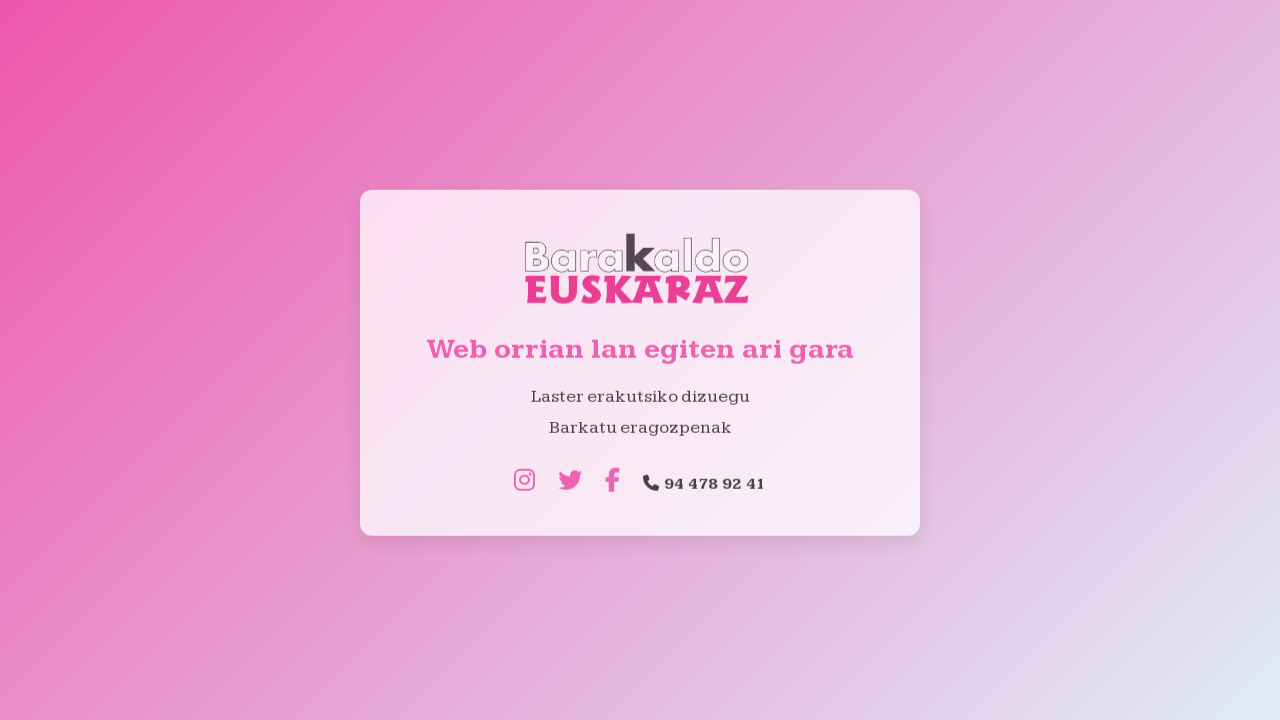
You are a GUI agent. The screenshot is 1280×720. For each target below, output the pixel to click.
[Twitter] (570, 483)
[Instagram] (524, 483)
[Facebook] (612, 483)
